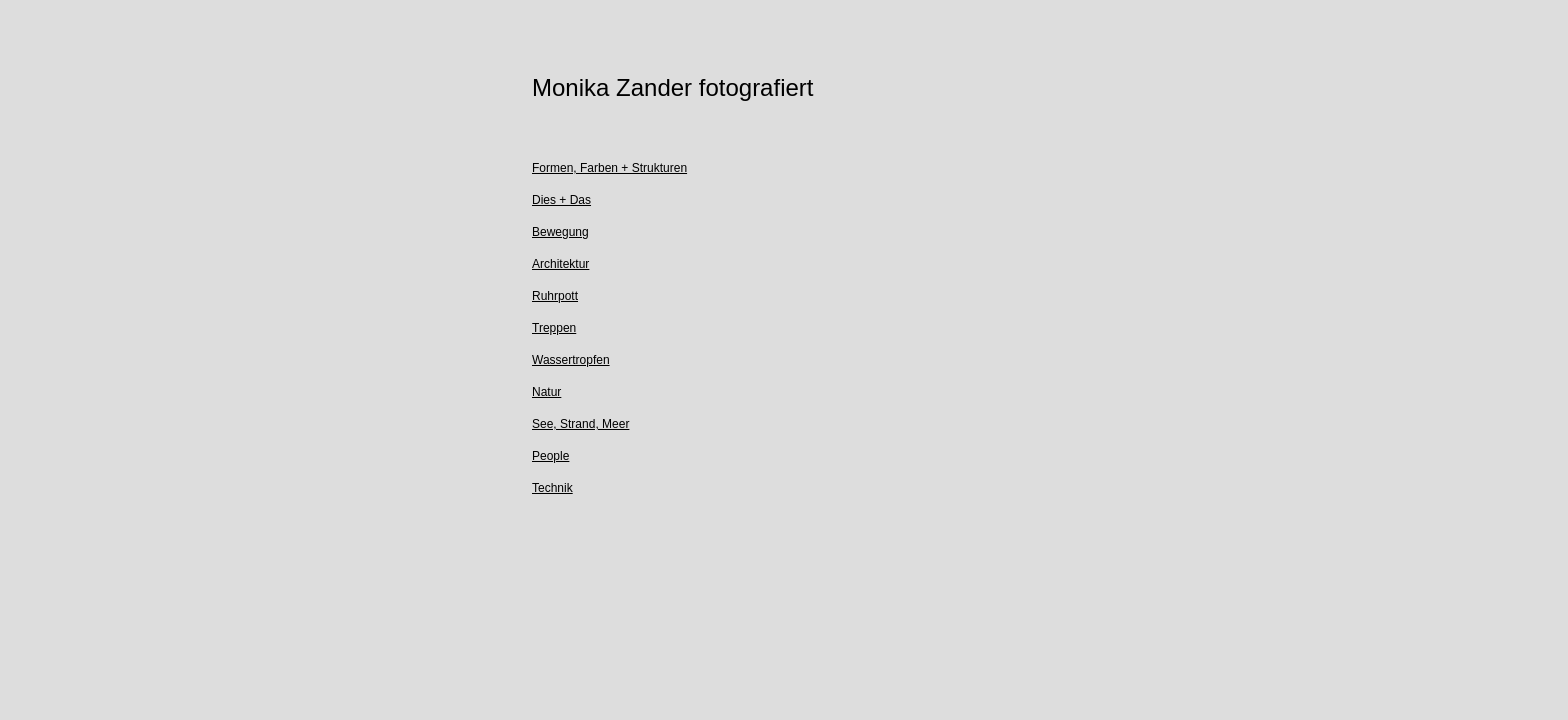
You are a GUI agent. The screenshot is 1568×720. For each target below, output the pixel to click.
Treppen (554, 328)
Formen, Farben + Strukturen (609, 168)
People (550, 456)
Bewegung (560, 232)
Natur (546, 392)
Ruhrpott (555, 296)
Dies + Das (561, 200)
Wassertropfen (571, 360)
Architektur (560, 264)
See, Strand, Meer (580, 424)
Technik (552, 488)
